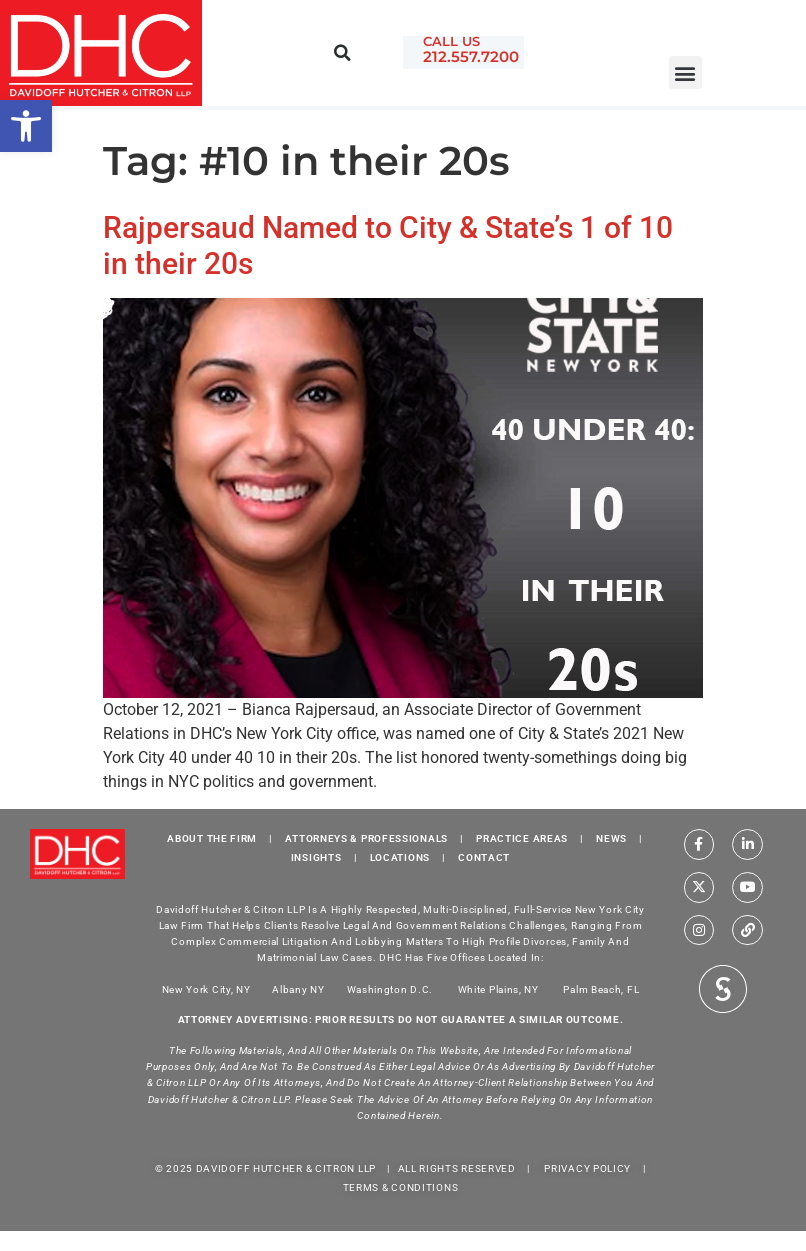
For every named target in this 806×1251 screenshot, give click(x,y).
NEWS (611, 838)
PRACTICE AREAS (522, 838)
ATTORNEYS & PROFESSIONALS (366, 838)
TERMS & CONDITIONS (401, 1187)
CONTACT (484, 857)
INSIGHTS (316, 857)
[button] (685, 72)
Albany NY (298, 988)
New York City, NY (206, 988)
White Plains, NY (498, 988)
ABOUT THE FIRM (212, 838)
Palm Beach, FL (601, 988)
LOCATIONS (400, 857)
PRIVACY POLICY (587, 1168)
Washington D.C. (391, 988)
